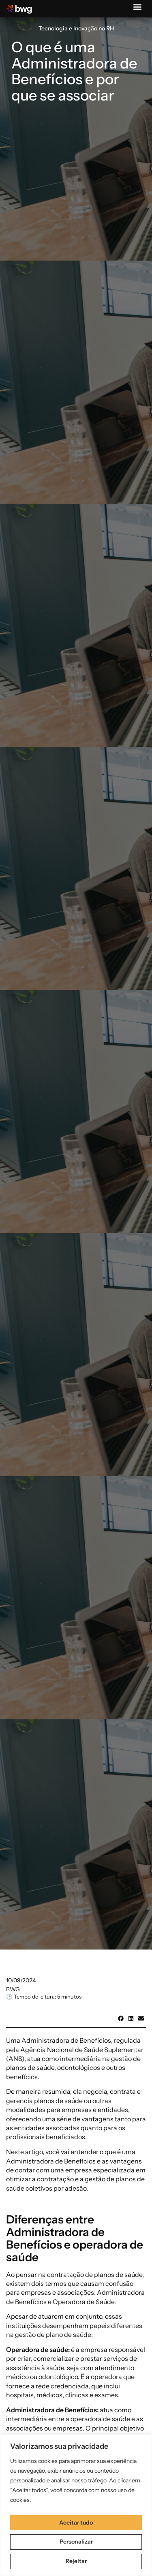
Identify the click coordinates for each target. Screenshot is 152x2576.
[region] (76, 2505)
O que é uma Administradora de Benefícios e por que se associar (74, 71)
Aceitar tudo (76, 2522)
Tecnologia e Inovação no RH (76, 28)
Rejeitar (76, 2561)
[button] (137, 6)
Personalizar (76, 2541)
